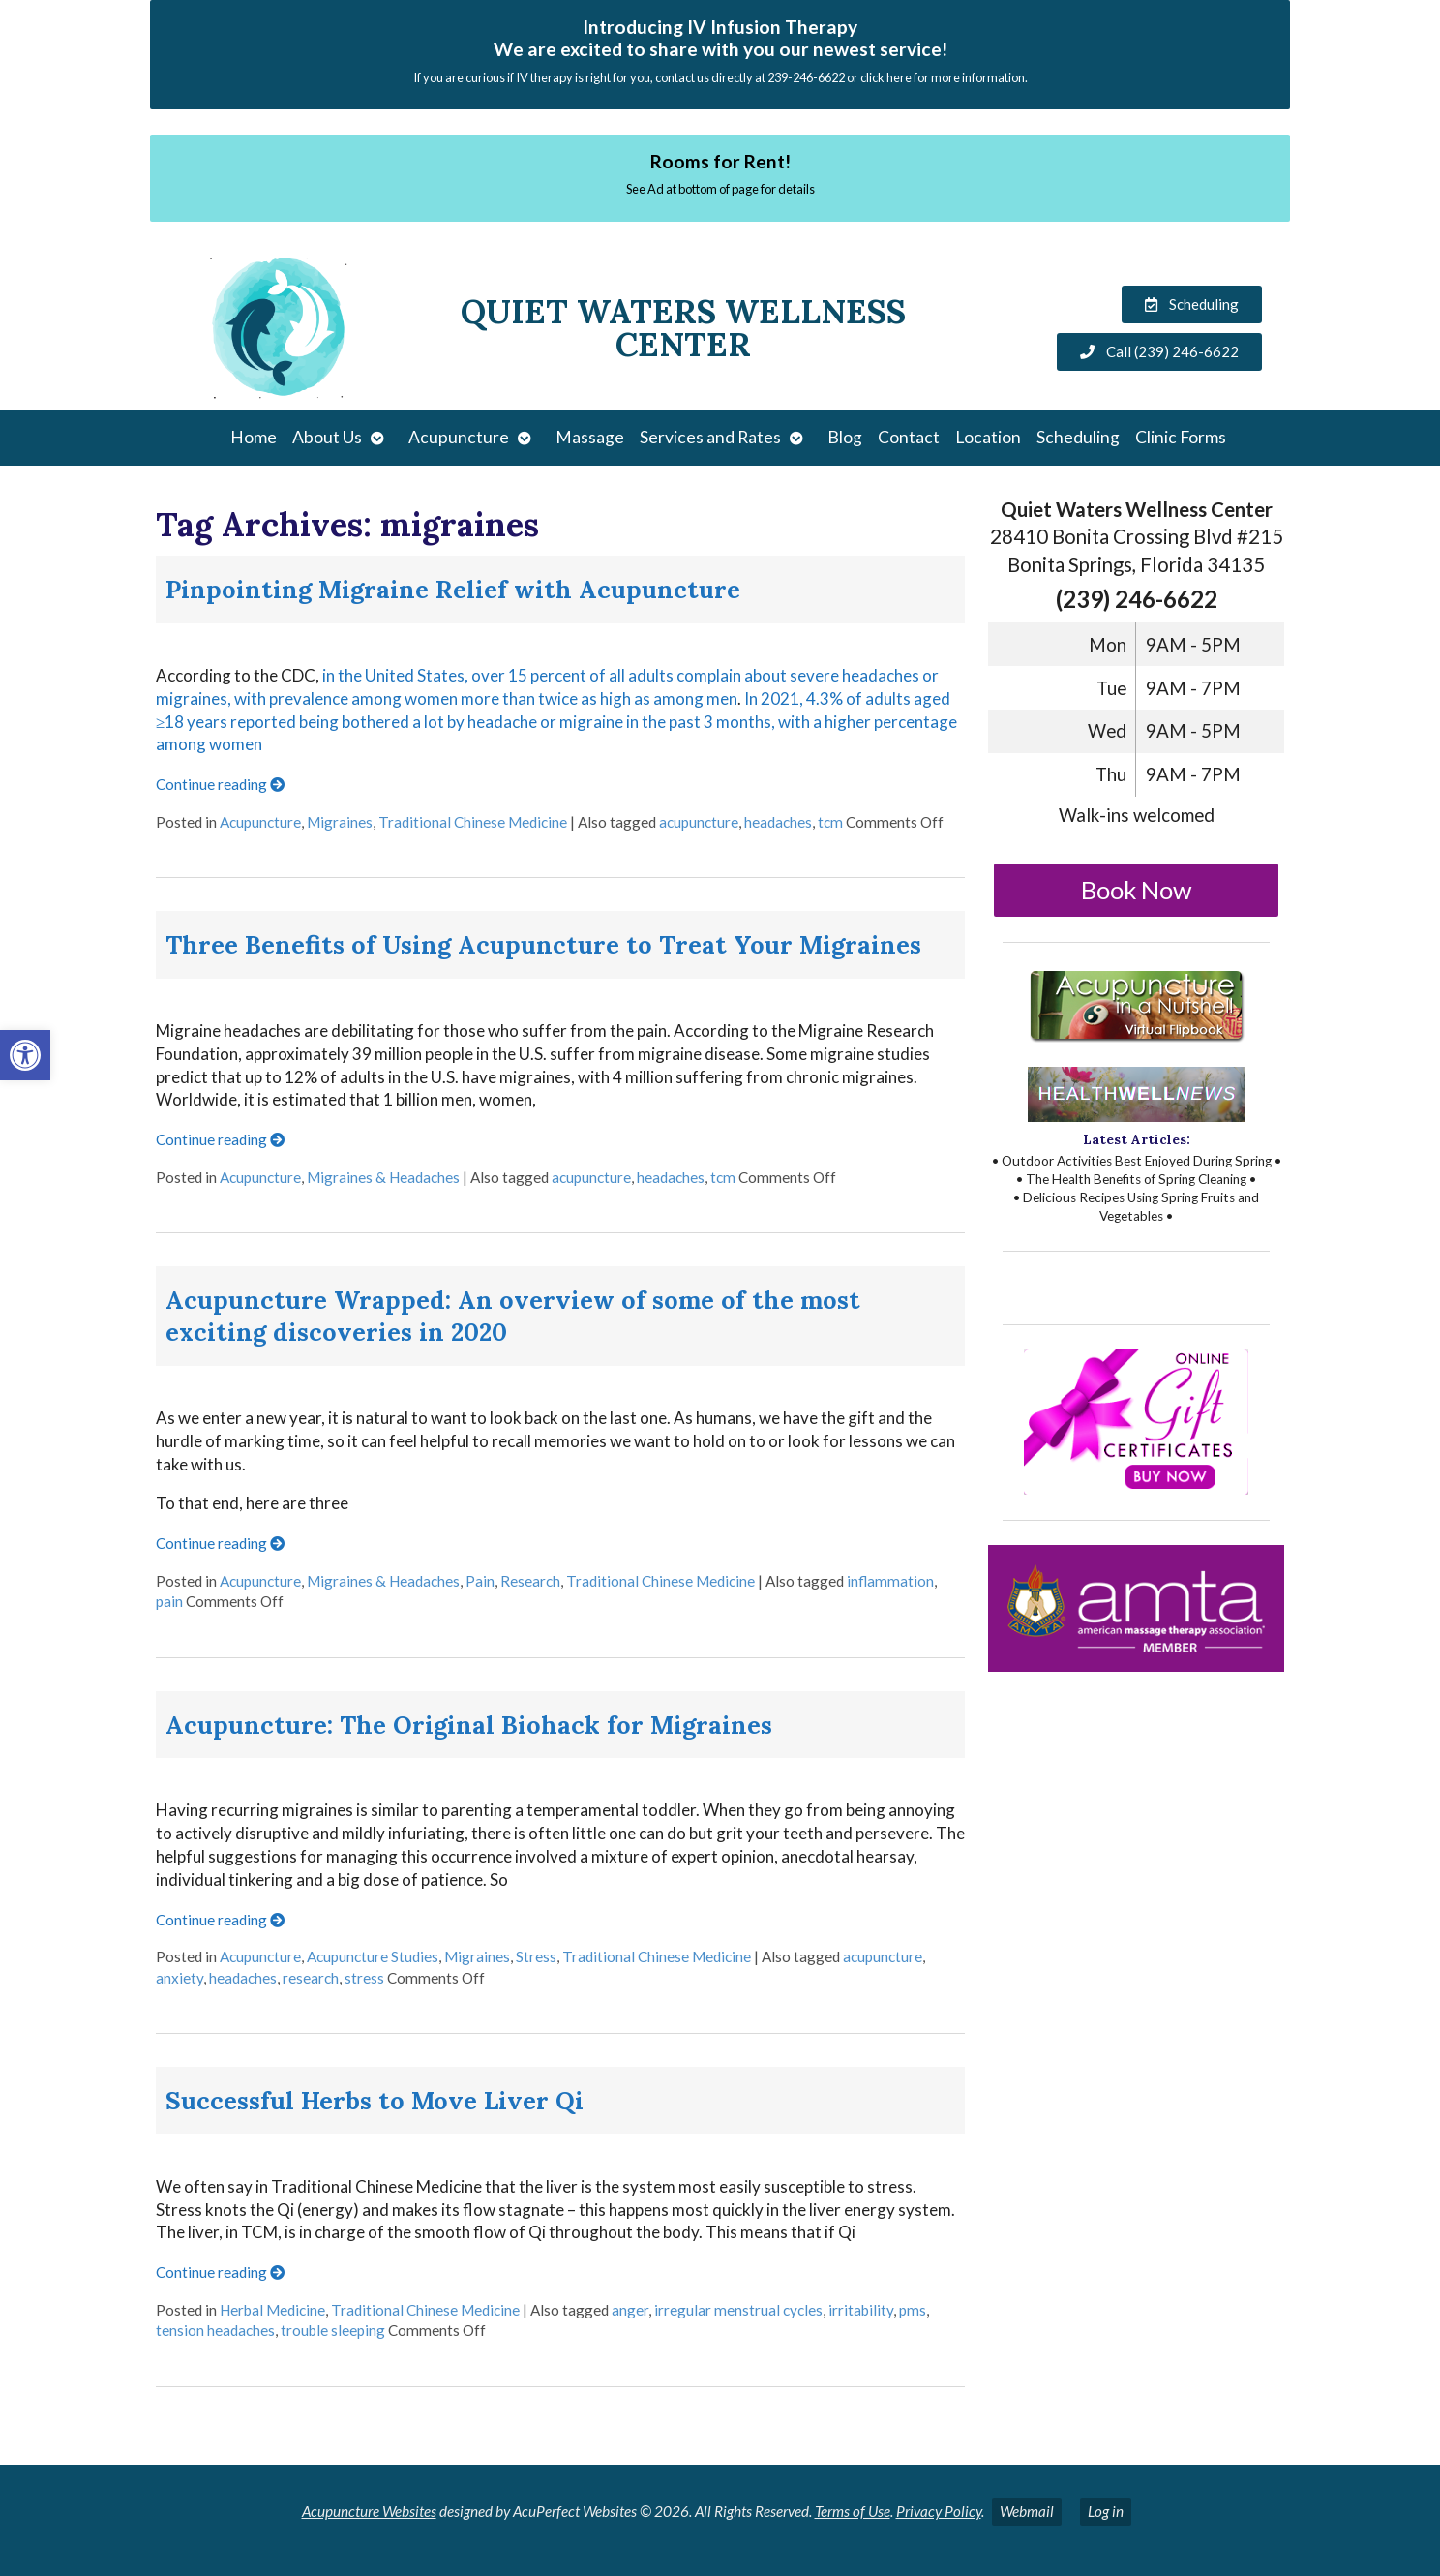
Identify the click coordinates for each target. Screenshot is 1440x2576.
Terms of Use (852, 2511)
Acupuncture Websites (369, 2511)
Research (530, 1581)
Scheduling (1078, 437)
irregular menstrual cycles (738, 2309)
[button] (25, 1055)
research (311, 1977)
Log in (1106, 2511)
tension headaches (215, 2330)
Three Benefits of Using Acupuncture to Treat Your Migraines (543, 944)
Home (253, 437)
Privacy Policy (938, 2511)
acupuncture (698, 822)
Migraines (340, 822)
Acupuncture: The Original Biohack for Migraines (468, 1725)
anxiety (179, 1977)
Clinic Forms (1180, 437)
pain (169, 1601)
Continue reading (220, 784)
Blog (844, 437)
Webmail (1027, 2511)
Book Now (1136, 889)
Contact (909, 437)
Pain (480, 1581)
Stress (536, 1956)
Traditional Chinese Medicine (472, 822)
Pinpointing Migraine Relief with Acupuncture (452, 589)
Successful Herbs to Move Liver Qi (374, 2100)
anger (630, 2309)
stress (364, 1977)
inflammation (890, 1581)
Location (988, 437)
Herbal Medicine (272, 2309)
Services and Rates (710, 437)
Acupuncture (458, 437)
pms (912, 2309)
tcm (830, 822)
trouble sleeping (333, 2330)
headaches (778, 822)
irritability (860, 2309)
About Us (327, 437)
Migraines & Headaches (383, 1177)
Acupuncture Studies (372, 1956)
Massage (589, 437)
